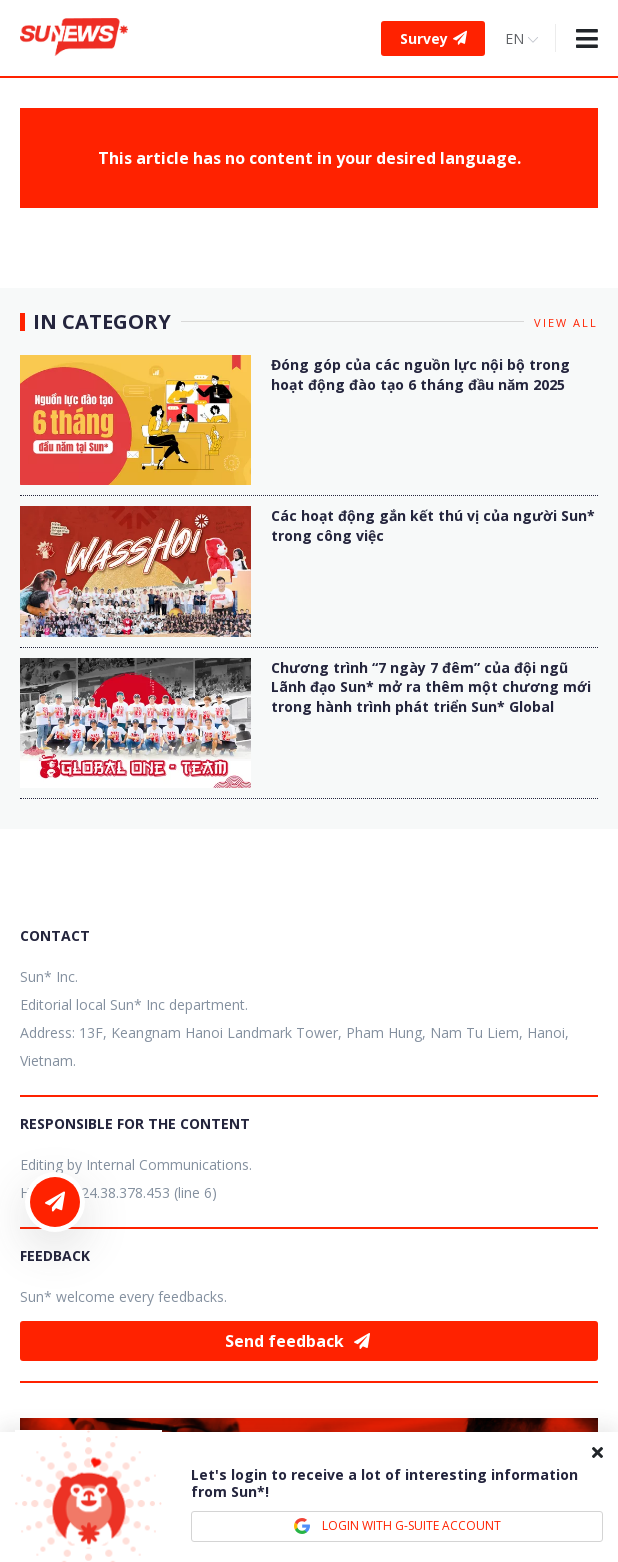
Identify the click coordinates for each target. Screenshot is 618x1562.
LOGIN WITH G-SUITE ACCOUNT (397, 1526)
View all (566, 322)
